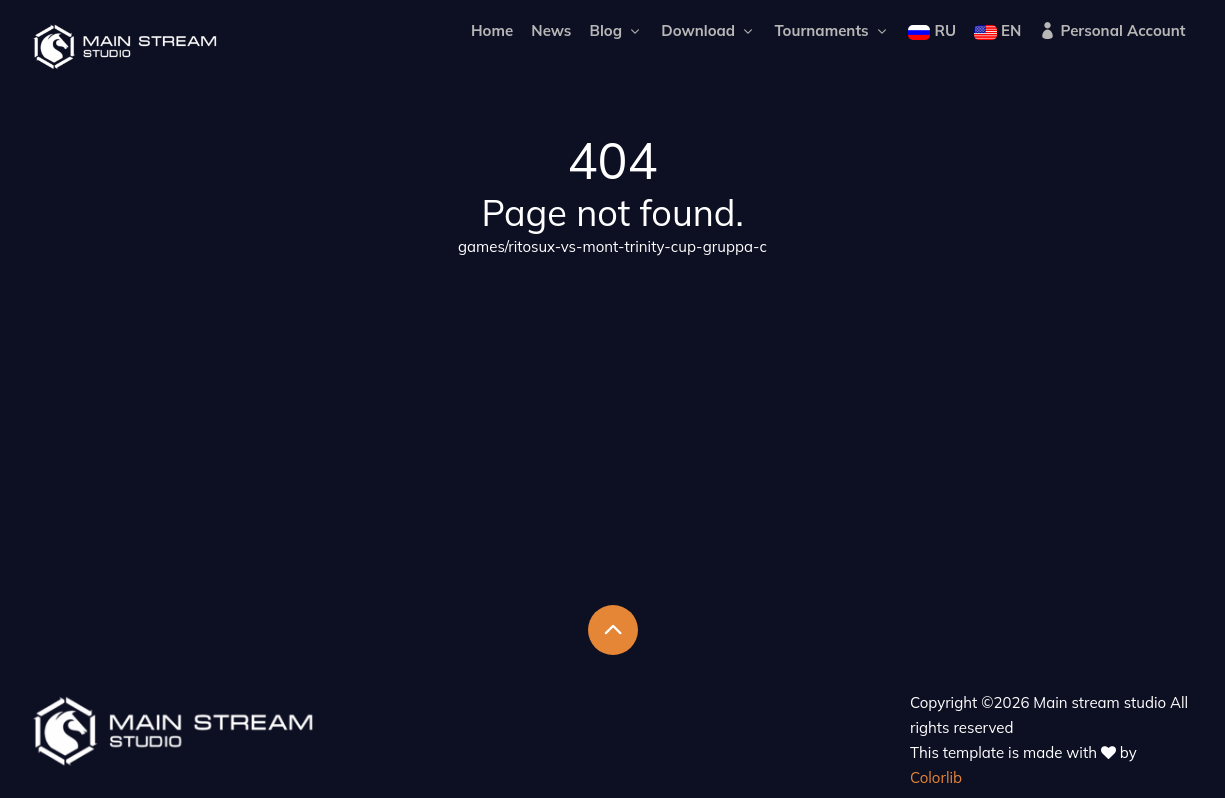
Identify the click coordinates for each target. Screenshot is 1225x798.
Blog (617, 30)
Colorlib (936, 777)
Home (492, 30)
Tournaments (831, 30)
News (551, 30)
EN (997, 30)
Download (708, 30)
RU (932, 30)
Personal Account (1112, 30)
